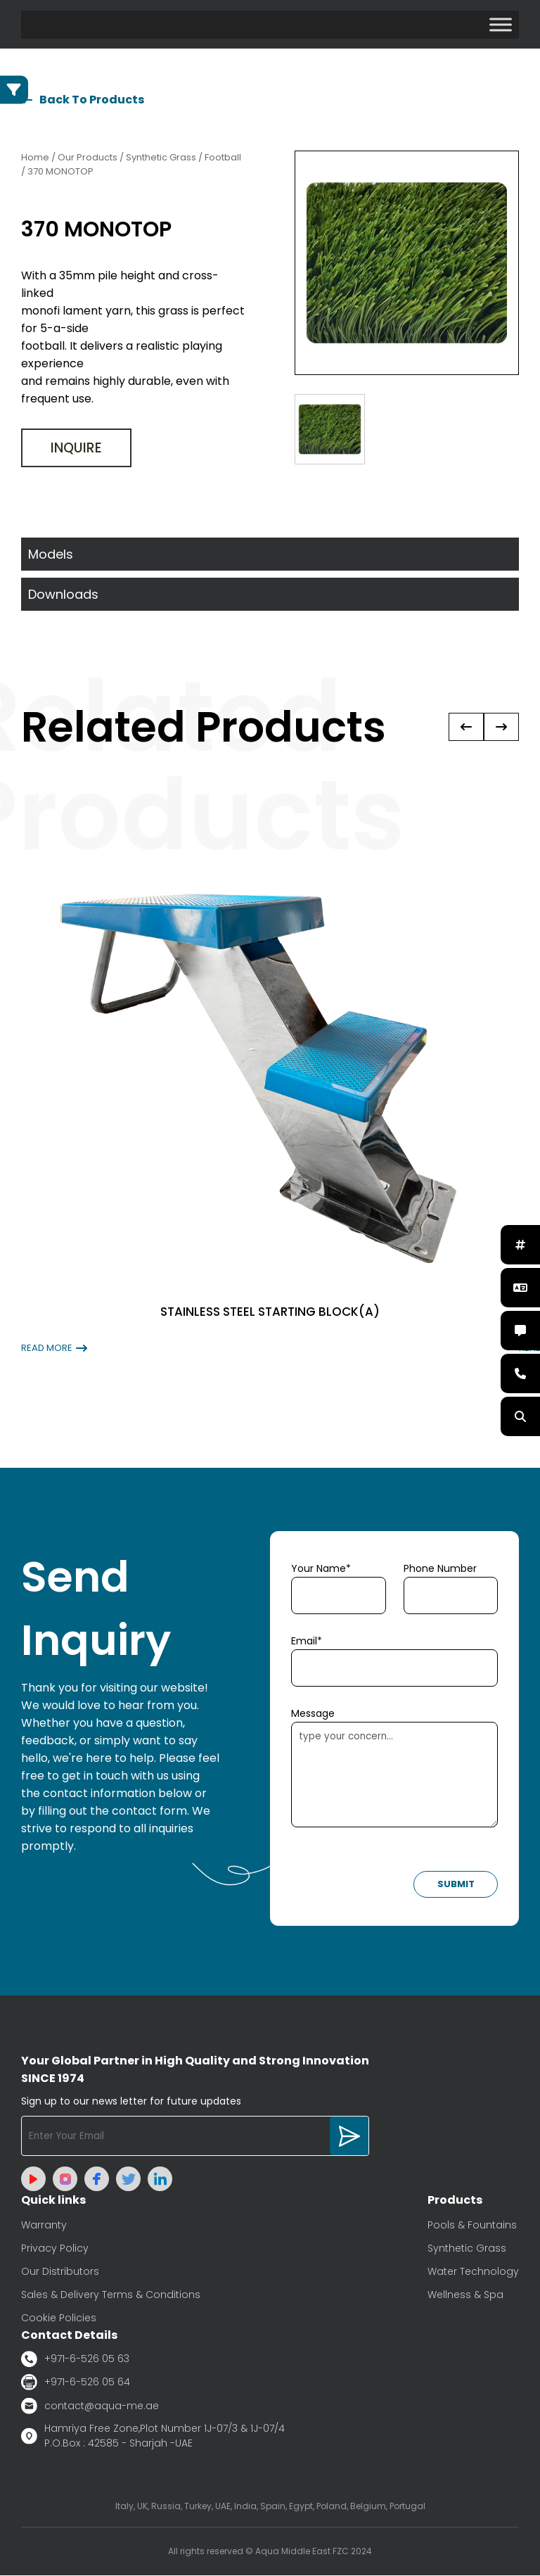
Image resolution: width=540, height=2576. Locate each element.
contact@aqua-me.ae (90, 2406)
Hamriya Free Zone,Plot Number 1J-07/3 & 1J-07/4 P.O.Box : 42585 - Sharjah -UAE (153, 2436)
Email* (306, 1642)
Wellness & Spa (465, 2295)
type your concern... (394, 1775)
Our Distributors (60, 2272)
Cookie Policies (58, 2318)
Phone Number (440, 1569)
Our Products (87, 158)
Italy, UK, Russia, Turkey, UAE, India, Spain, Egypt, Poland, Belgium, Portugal (270, 2507)
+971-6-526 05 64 (75, 2383)
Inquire (76, 448)
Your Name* (321, 1569)
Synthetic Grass (467, 2249)
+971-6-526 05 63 (75, 2360)
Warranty (44, 2226)
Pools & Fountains (472, 2226)
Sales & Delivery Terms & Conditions (110, 2295)
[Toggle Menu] (500, 24)
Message (313, 1714)
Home (35, 158)
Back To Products (82, 100)
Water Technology (473, 2272)
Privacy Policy (55, 2249)
